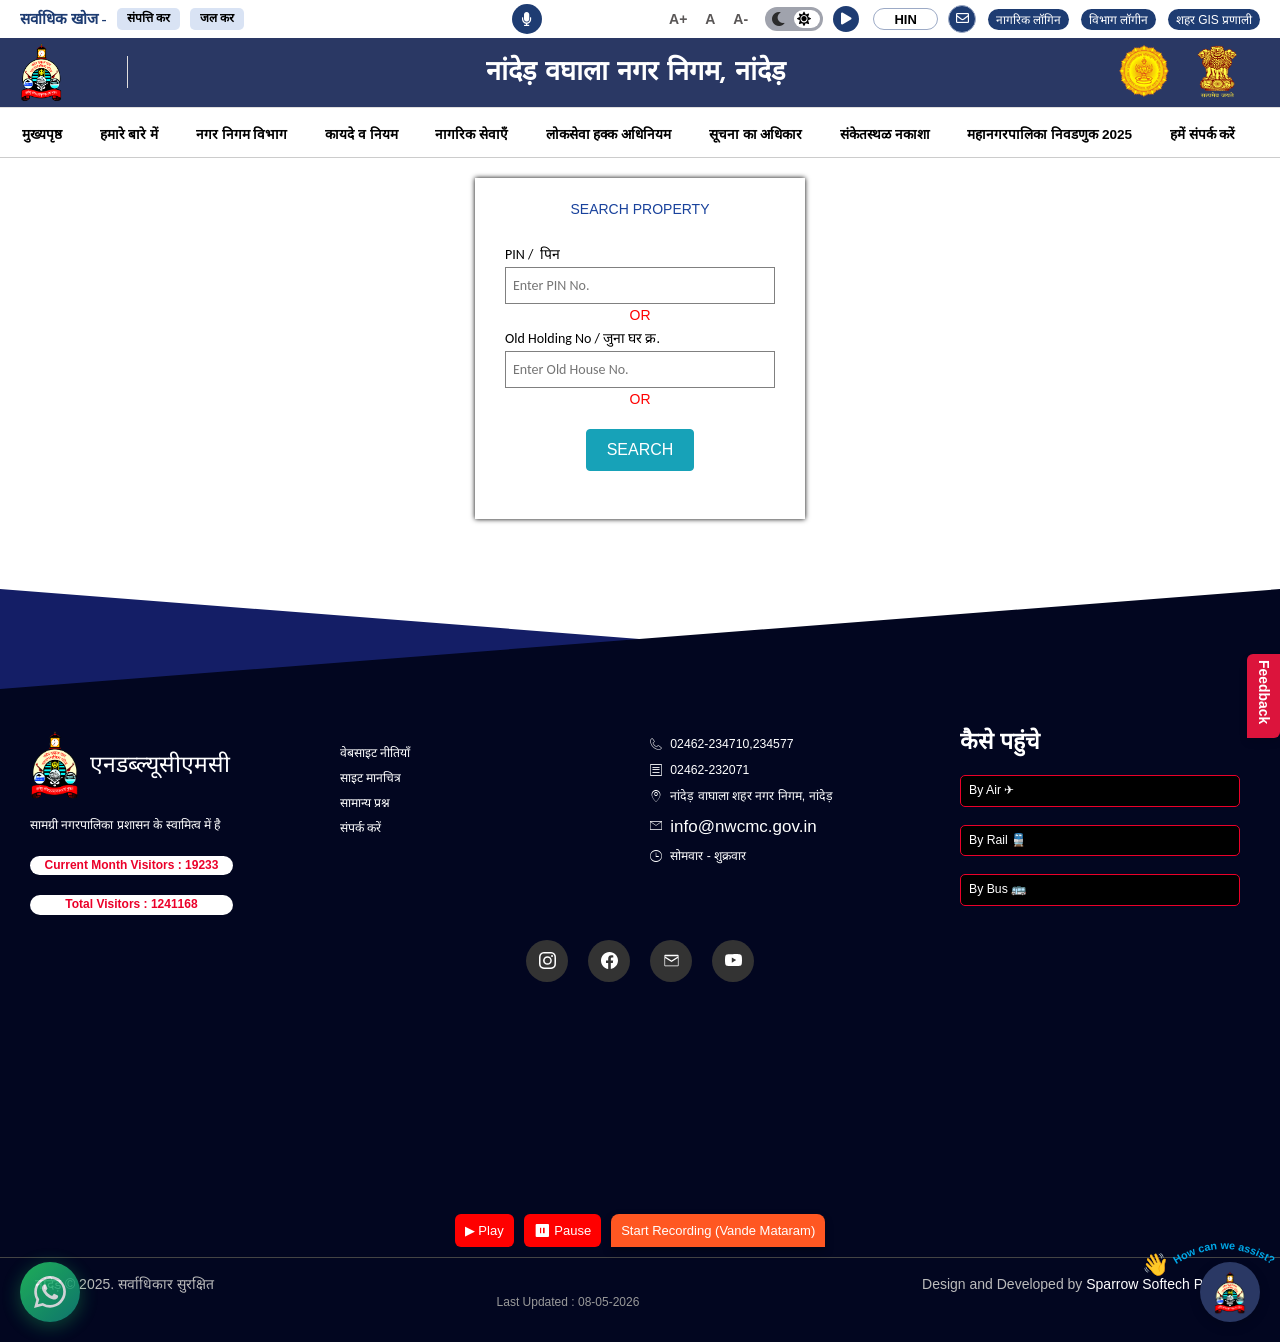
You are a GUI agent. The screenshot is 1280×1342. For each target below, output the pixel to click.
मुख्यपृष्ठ (42, 134)
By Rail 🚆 (997, 840)
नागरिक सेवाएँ (471, 134)
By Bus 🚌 (997, 889)
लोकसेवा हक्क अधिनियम (609, 134)
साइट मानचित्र (370, 778)
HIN (905, 19)
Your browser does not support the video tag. (640, 1099)
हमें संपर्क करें (1203, 134)
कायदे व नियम (361, 134)
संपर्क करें (360, 828)
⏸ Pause (562, 1230)
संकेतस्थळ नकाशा (885, 134)
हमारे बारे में (129, 134)
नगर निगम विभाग (242, 134)
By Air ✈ (991, 790)
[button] (846, 19)
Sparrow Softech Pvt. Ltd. (1165, 1284)
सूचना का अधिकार (756, 134)
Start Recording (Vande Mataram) (718, 1230)
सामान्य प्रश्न (365, 803)
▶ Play (484, 1230)
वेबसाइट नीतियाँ (375, 753)
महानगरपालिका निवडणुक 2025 (1049, 134)
